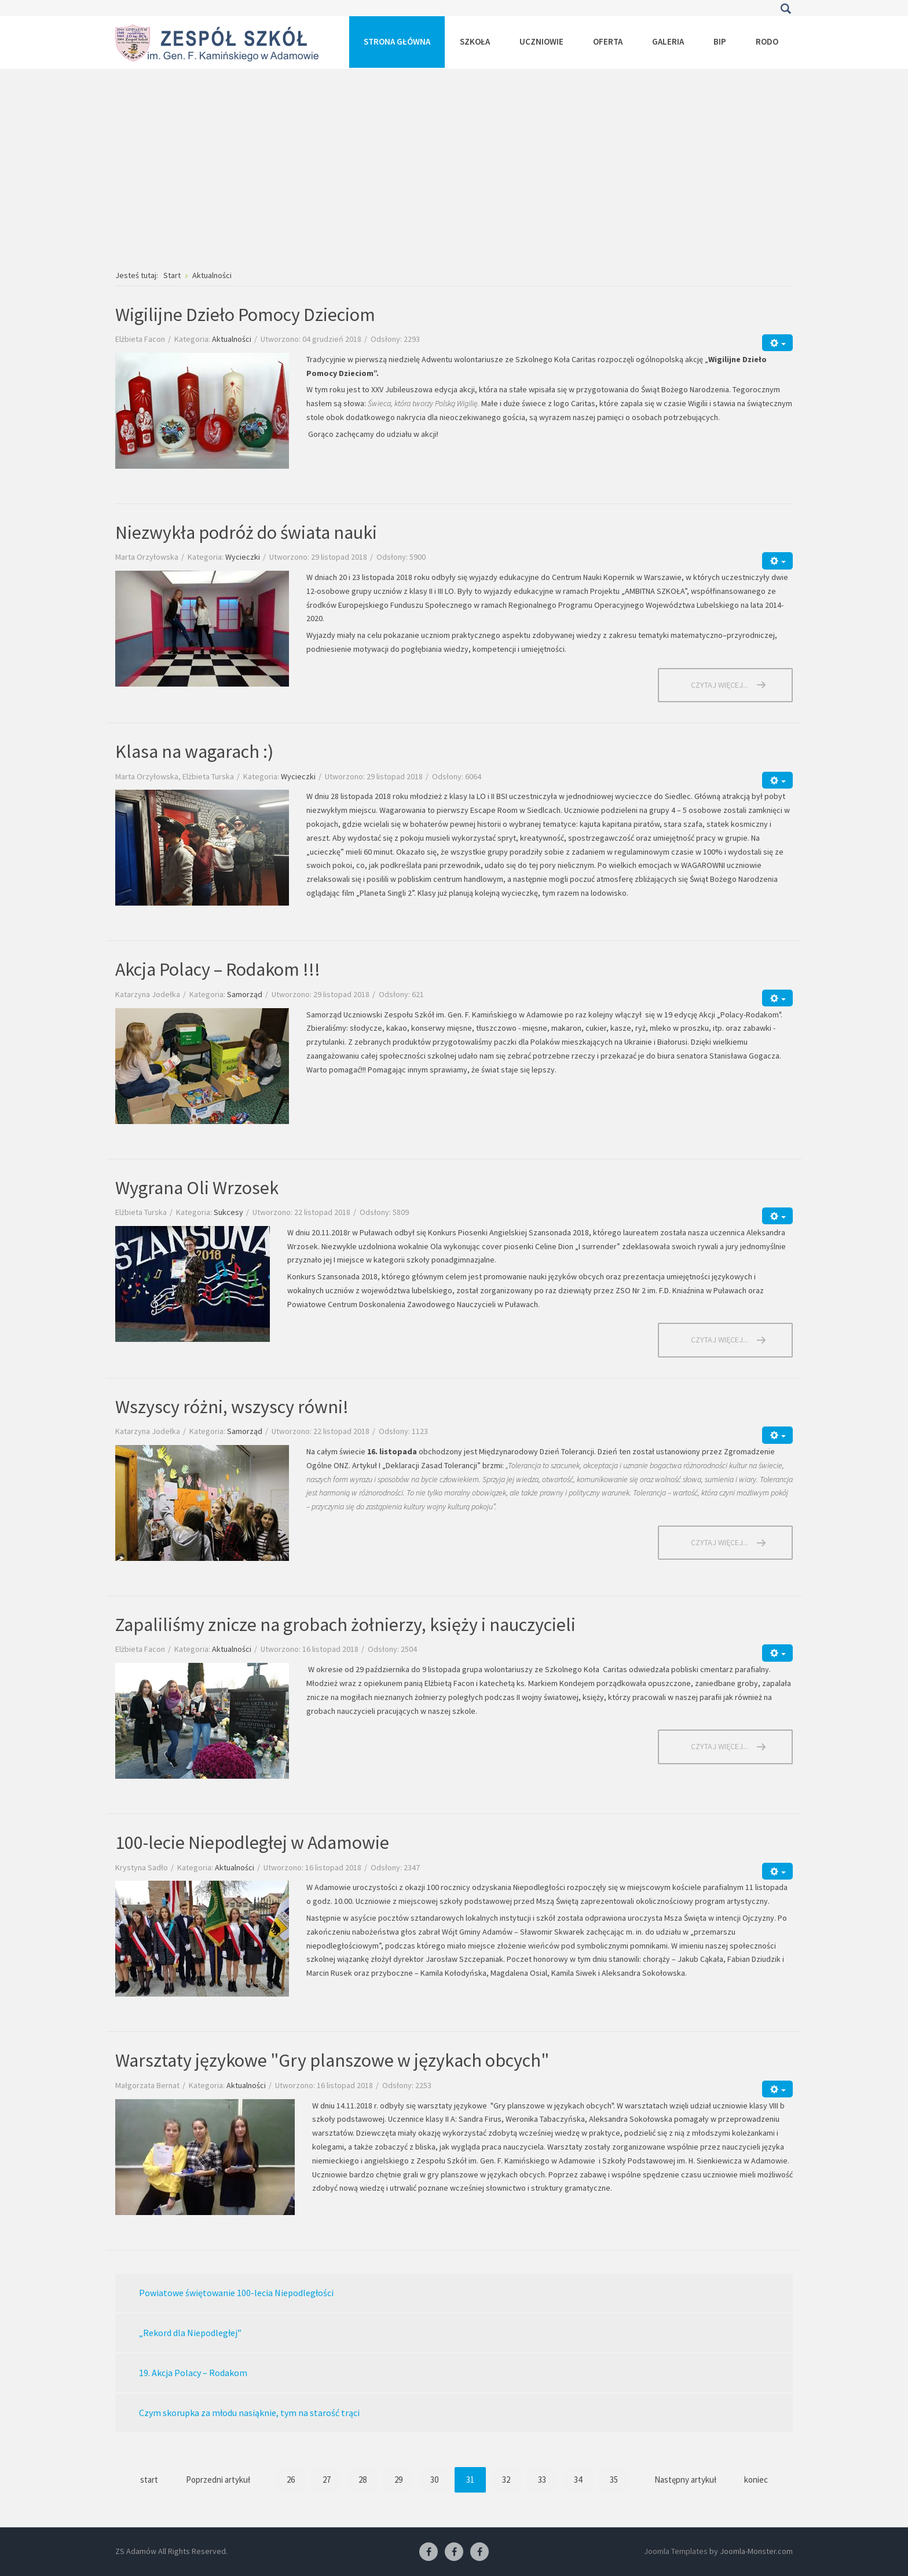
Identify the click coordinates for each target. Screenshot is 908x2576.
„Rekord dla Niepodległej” (190, 2332)
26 (291, 2479)
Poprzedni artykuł (218, 2479)
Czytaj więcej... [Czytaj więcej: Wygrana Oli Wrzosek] (719, 1339)
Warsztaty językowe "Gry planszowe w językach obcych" (332, 2060)
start (149, 2479)
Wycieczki (242, 557)
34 (578, 2479)
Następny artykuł (685, 2479)
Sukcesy (228, 1212)
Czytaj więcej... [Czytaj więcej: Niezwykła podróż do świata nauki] (719, 685)
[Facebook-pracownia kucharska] (479, 2552)
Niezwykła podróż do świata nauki (246, 532)
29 (398, 2479)
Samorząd (244, 994)
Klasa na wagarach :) (194, 751)
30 (434, 2479)
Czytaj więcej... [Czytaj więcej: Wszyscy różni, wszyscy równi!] (719, 1542)
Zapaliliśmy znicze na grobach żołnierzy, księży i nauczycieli (345, 1624)
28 (362, 2479)
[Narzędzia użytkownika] (777, 342)
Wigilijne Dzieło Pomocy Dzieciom (245, 314)
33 (542, 2479)
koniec (756, 2479)
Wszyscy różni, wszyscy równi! (232, 1406)
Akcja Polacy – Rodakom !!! (217, 969)
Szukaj (785, 8)
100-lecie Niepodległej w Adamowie (252, 1842)
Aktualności (231, 339)
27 (327, 2479)
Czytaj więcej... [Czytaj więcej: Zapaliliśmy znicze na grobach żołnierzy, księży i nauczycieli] (719, 1746)
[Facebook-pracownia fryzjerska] (454, 2552)
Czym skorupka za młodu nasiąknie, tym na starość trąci (249, 2412)
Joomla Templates (676, 2551)
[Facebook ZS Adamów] (428, 2552)
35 (614, 2479)
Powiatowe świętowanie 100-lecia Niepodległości (236, 2292)
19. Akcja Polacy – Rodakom (193, 2372)
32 (506, 2479)
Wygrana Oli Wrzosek (197, 1187)
